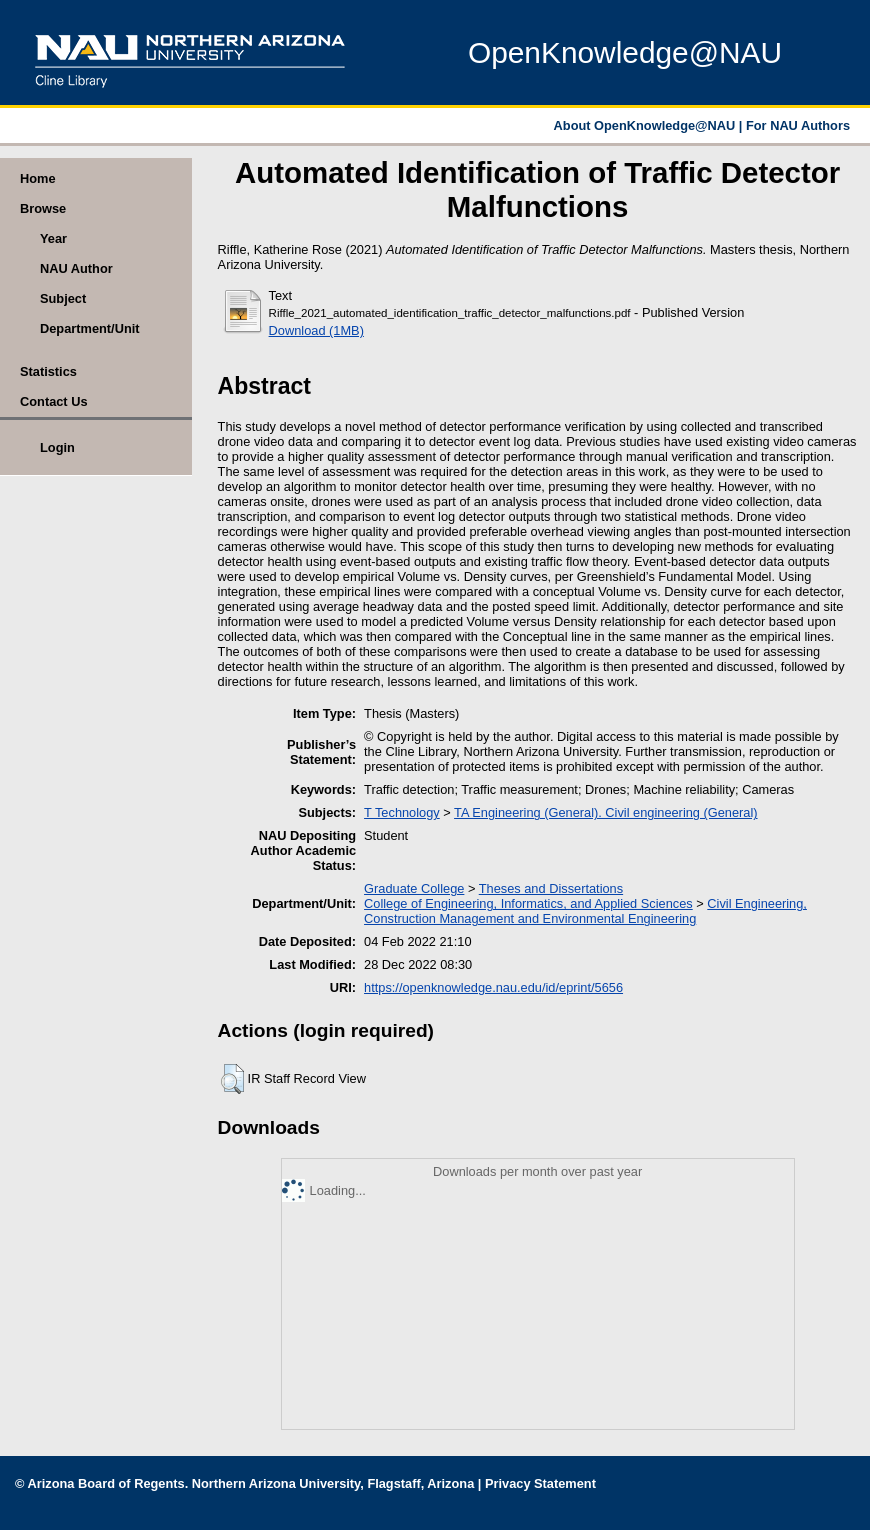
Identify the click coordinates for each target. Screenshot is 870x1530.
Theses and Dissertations (551, 888)
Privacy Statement (540, 1483)
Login (57, 447)
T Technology (402, 812)
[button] (232, 1079)
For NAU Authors (798, 125)
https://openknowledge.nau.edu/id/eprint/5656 (493, 987)
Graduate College (414, 888)
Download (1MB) (316, 330)
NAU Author (76, 268)
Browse (43, 208)
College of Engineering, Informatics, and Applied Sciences (528, 903)
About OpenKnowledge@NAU (646, 125)
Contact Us (54, 401)
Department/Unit (90, 328)
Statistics (48, 371)
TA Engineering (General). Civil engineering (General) (605, 812)
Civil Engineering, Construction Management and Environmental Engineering (585, 911)
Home (38, 178)
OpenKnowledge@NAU (625, 52)
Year (53, 238)
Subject (63, 298)
